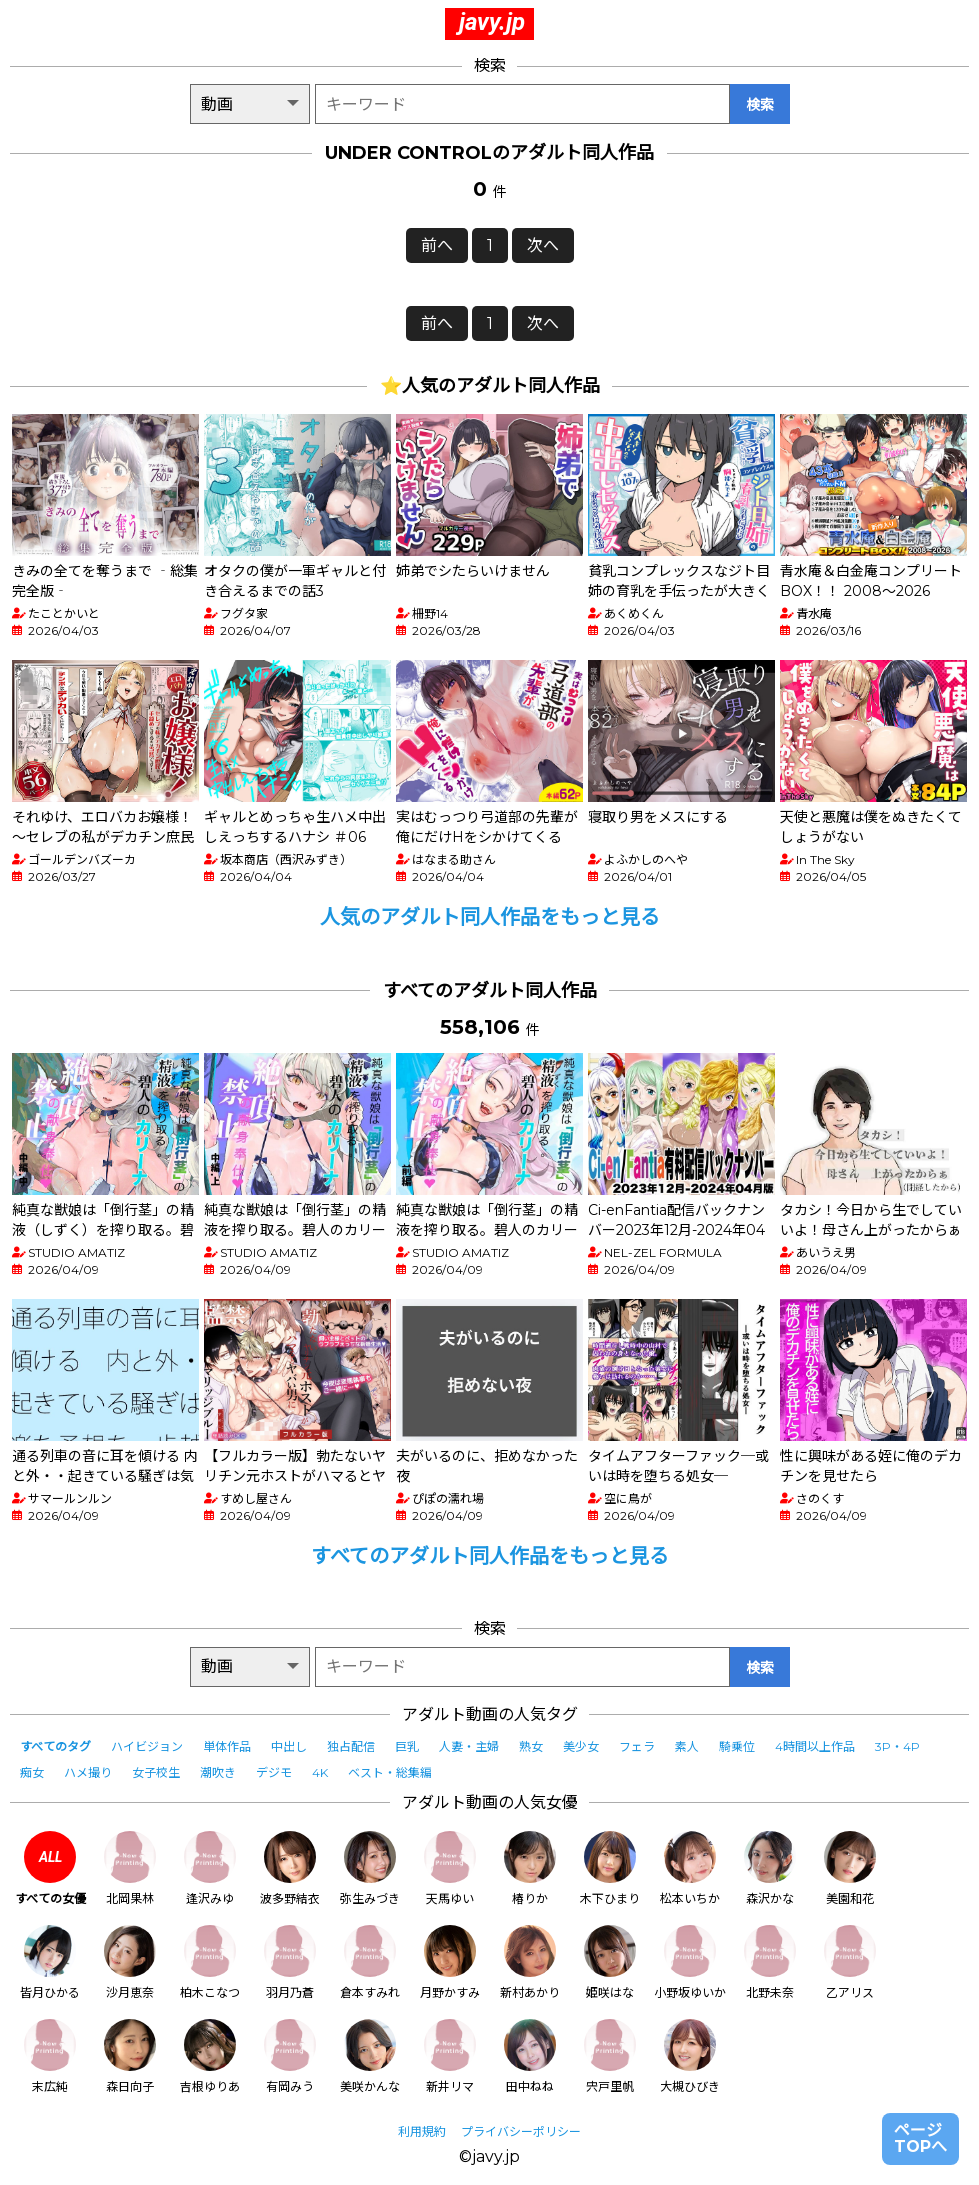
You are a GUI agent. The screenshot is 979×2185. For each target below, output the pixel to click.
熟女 (531, 1746)
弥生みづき (370, 1868)
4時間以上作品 (815, 1746)
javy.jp (492, 22)
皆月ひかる (50, 1962)
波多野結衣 (290, 1868)
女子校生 (156, 1772)
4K (320, 1772)
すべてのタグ (55, 1746)
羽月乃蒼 (290, 1962)
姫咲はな (610, 1962)
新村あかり (530, 1962)
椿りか (530, 1868)
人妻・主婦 (469, 1746)
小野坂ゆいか (690, 1962)
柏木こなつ (210, 1962)
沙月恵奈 (130, 1962)
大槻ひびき (690, 2056)
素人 (687, 1746)
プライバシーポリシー (521, 2131)
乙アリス (850, 1962)
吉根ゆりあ (210, 2056)
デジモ (274, 1772)
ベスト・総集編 (390, 1772)
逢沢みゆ (210, 1868)
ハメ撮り (88, 1772)
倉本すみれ (370, 1962)
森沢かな (770, 1868)
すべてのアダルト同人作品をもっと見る (490, 1556)
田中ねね (530, 2056)
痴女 (32, 1772)
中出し (289, 1746)
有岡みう (290, 2056)
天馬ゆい (450, 1868)
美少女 (581, 1746)
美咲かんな (370, 2056)
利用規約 (422, 2131)
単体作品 (227, 1746)
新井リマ (450, 2056)
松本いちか (690, 1868)
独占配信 (351, 1746)
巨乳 (407, 1746)
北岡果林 (130, 1868)
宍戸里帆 (610, 2056)
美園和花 (850, 1868)
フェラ (637, 1746)
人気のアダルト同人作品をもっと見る (490, 917)
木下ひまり (610, 1868)
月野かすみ (450, 1962)
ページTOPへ (920, 2138)
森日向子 (130, 2056)
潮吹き (218, 1772)
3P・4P (897, 1746)
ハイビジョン (147, 1746)
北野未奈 (770, 1962)
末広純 (50, 2056)
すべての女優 (50, 1868)
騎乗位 (737, 1746)
